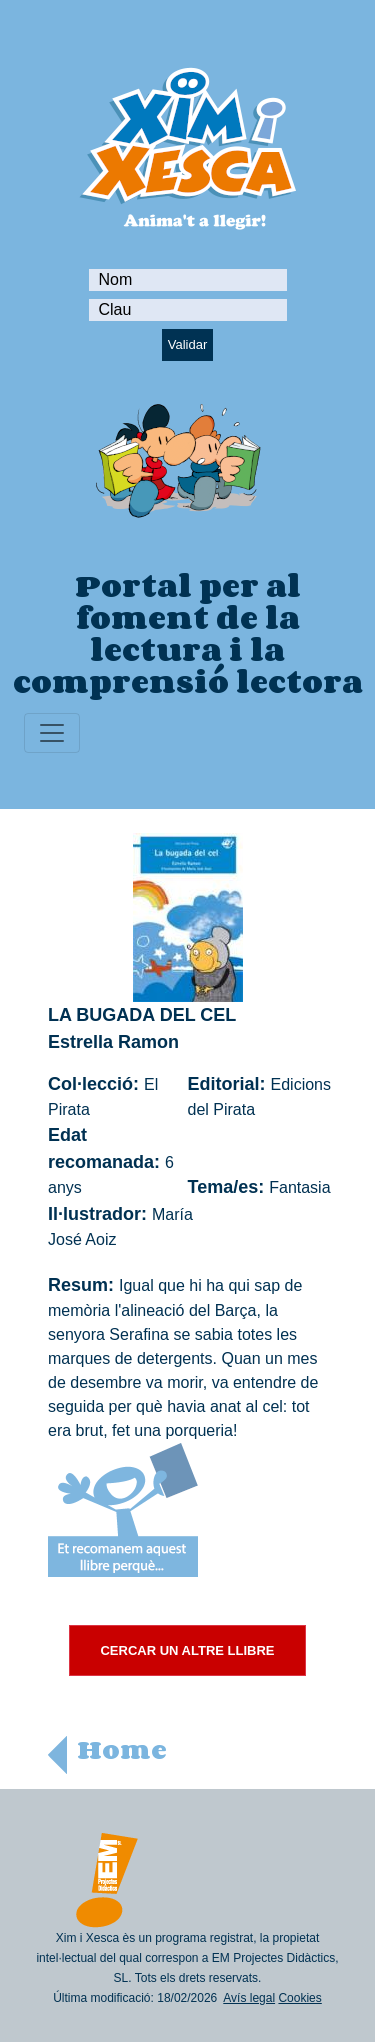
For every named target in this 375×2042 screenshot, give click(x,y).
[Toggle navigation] (52, 733)
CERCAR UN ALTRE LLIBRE (187, 1650)
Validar (188, 344)
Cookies (299, 1998)
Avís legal (249, 1998)
